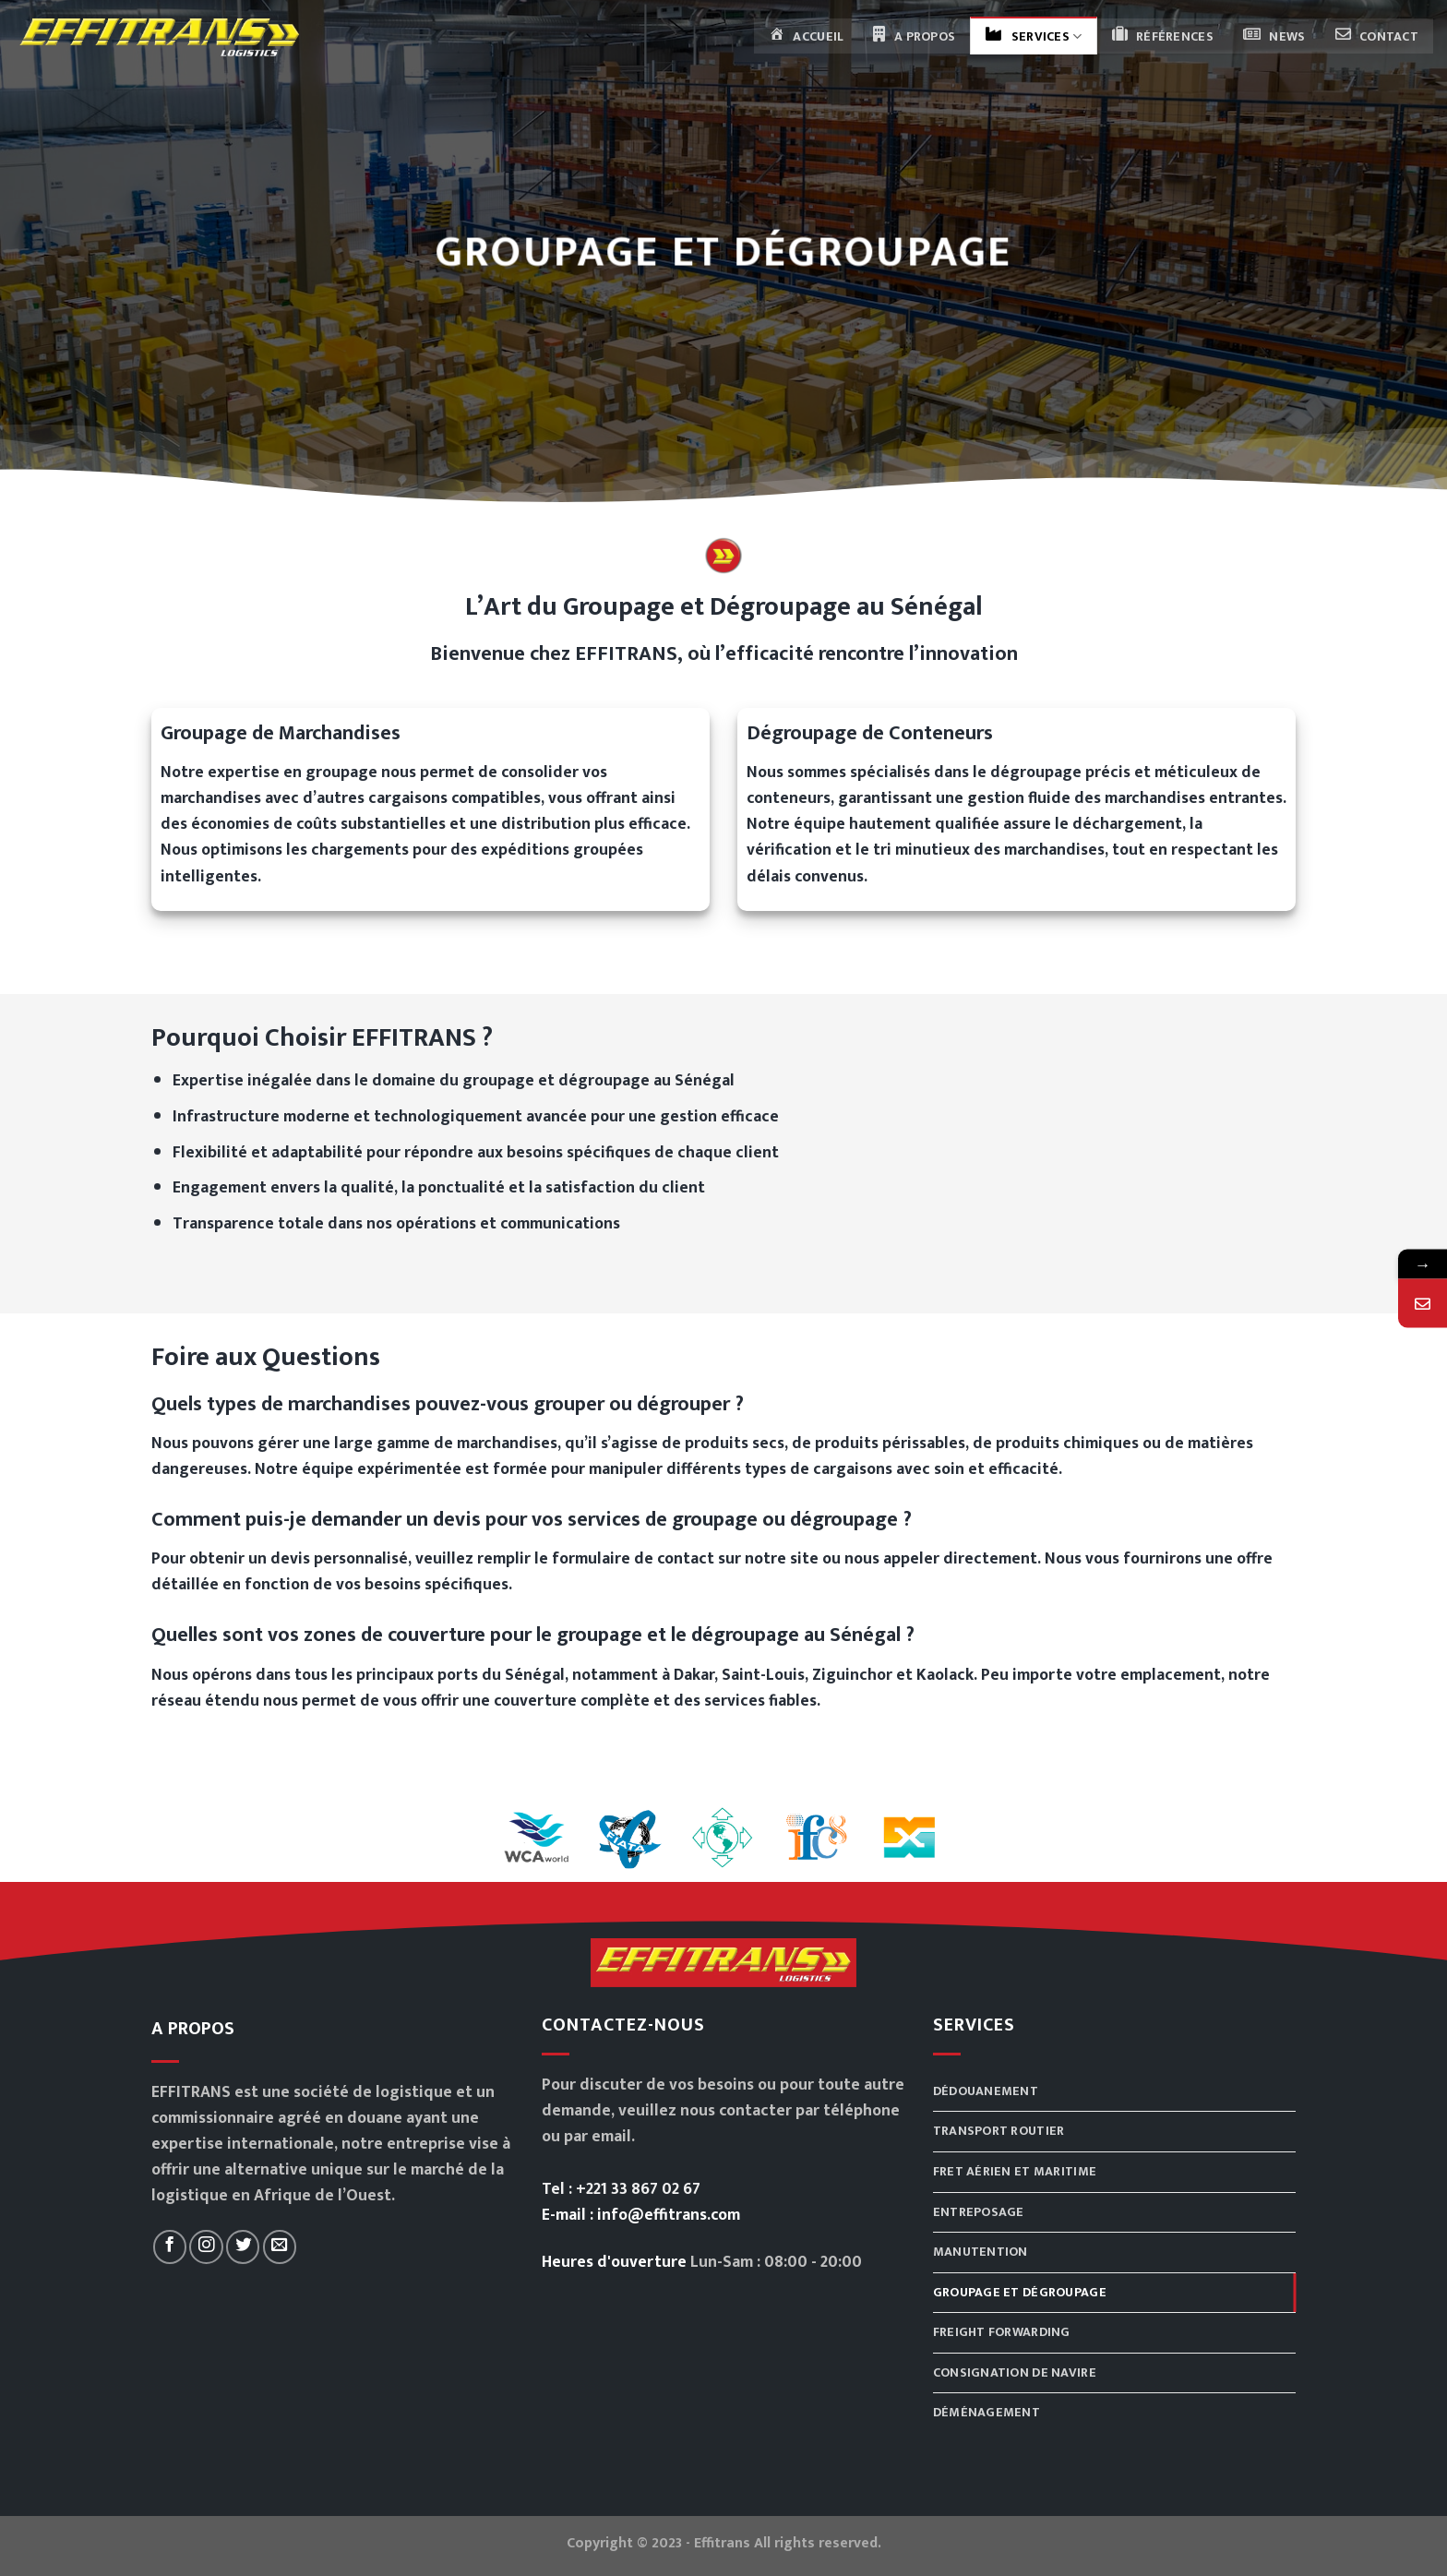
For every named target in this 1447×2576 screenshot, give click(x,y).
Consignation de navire (1014, 2372)
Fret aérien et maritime (1014, 2171)
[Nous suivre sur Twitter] (242, 2246)
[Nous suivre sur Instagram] (205, 2246)
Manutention (980, 2251)
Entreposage (978, 2212)
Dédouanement (985, 2091)
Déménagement (986, 2412)
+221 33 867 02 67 (638, 2188)
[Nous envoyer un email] (279, 2246)
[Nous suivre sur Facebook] (169, 2246)
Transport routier (999, 2130)
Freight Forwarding (1001, 2331)
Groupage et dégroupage (1019, 2292)
